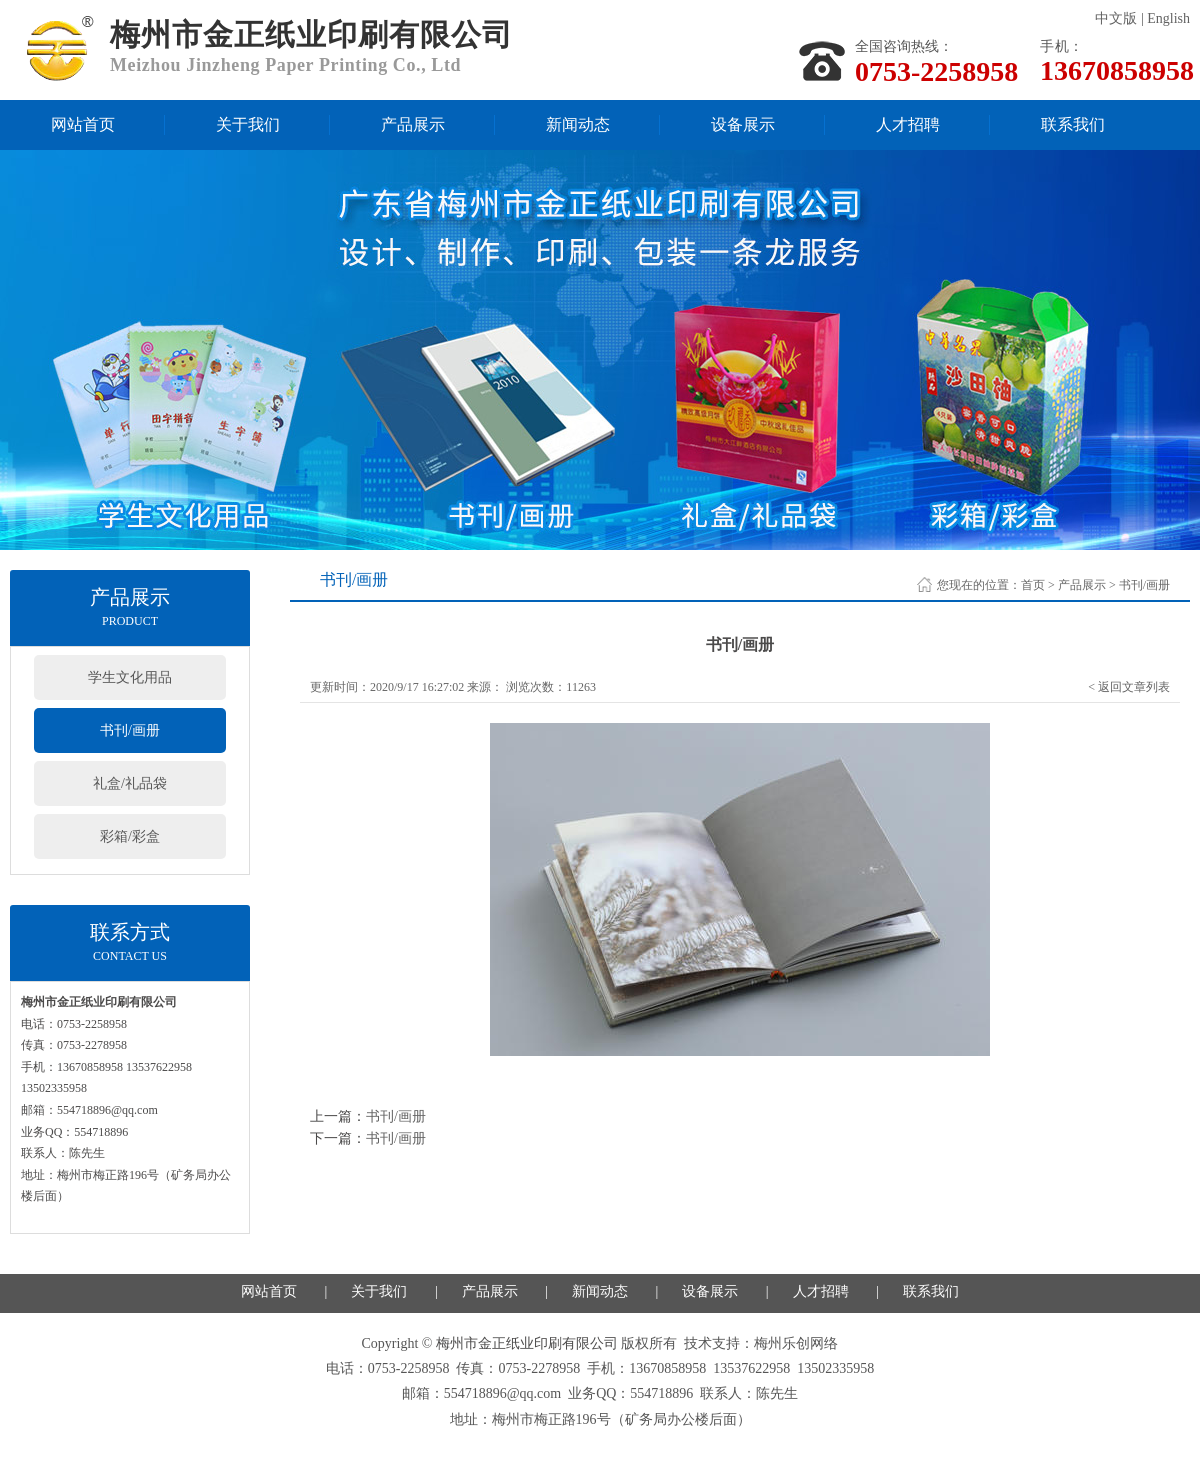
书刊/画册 (130, 730)
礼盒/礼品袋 (130, 783)
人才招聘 (908, 124)
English (1168, 18)
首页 (1033, 585)
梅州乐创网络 (796, 1343)
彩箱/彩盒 (130, 836)
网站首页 (83, 124)
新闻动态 (578, 124)
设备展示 (743, 124)
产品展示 (413, 124)
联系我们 (1073, 124)
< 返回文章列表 (1129, 687)
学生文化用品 (130, 677)
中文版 (1116, 18)
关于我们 (248, 124)
